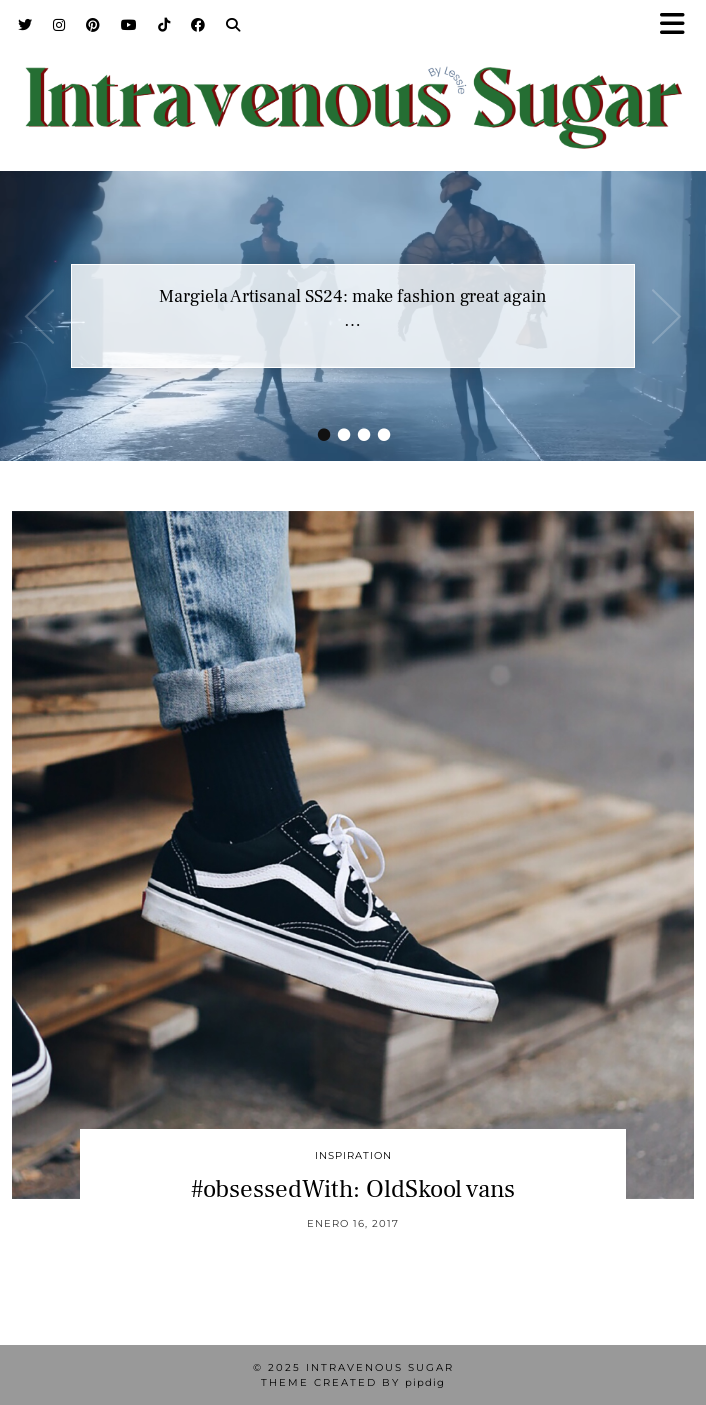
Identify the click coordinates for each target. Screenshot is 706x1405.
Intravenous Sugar (380, 1367)
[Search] (233, 25)
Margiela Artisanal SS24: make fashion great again (353, 296)
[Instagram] (59, 25)
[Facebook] (198, 25)
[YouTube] (129, 25)
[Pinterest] (93, 25)
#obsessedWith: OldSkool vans (353, 1189)
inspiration (353, 1155)
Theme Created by (353, 1382)
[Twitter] (25, 25)
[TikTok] (164, 25)
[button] (679, 25)
